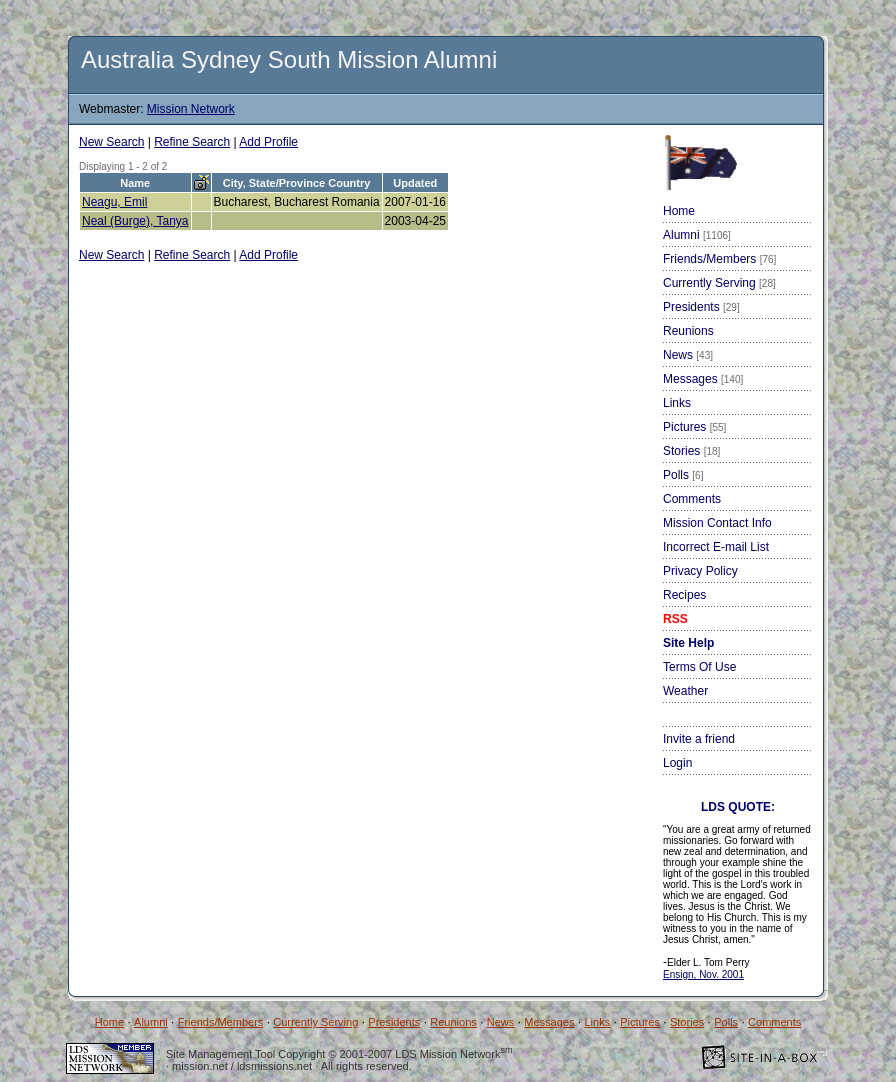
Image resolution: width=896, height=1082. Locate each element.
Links (677, 403)
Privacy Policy (700, 571)
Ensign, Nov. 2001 (703, 974)
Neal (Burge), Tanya (135, 221)
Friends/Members (719, 259)
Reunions (688, 331)
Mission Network (191, 109)
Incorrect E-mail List (716, 547)
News (688, 355)
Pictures (694, 427)
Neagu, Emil (114, 202)
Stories (691, 451)
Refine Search (192, 142)
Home (679, 211)
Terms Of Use (699, 667)
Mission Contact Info (717, 523)
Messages (703, 379)
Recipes (684, 595)
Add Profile (268, 142)
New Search (111, 142)
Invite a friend (699, 739)
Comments (692, 499)
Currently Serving (719, 283)
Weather (685, 691)
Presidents (701, 307)
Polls (683, 475)
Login (677, 763)
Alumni (697, 235)
